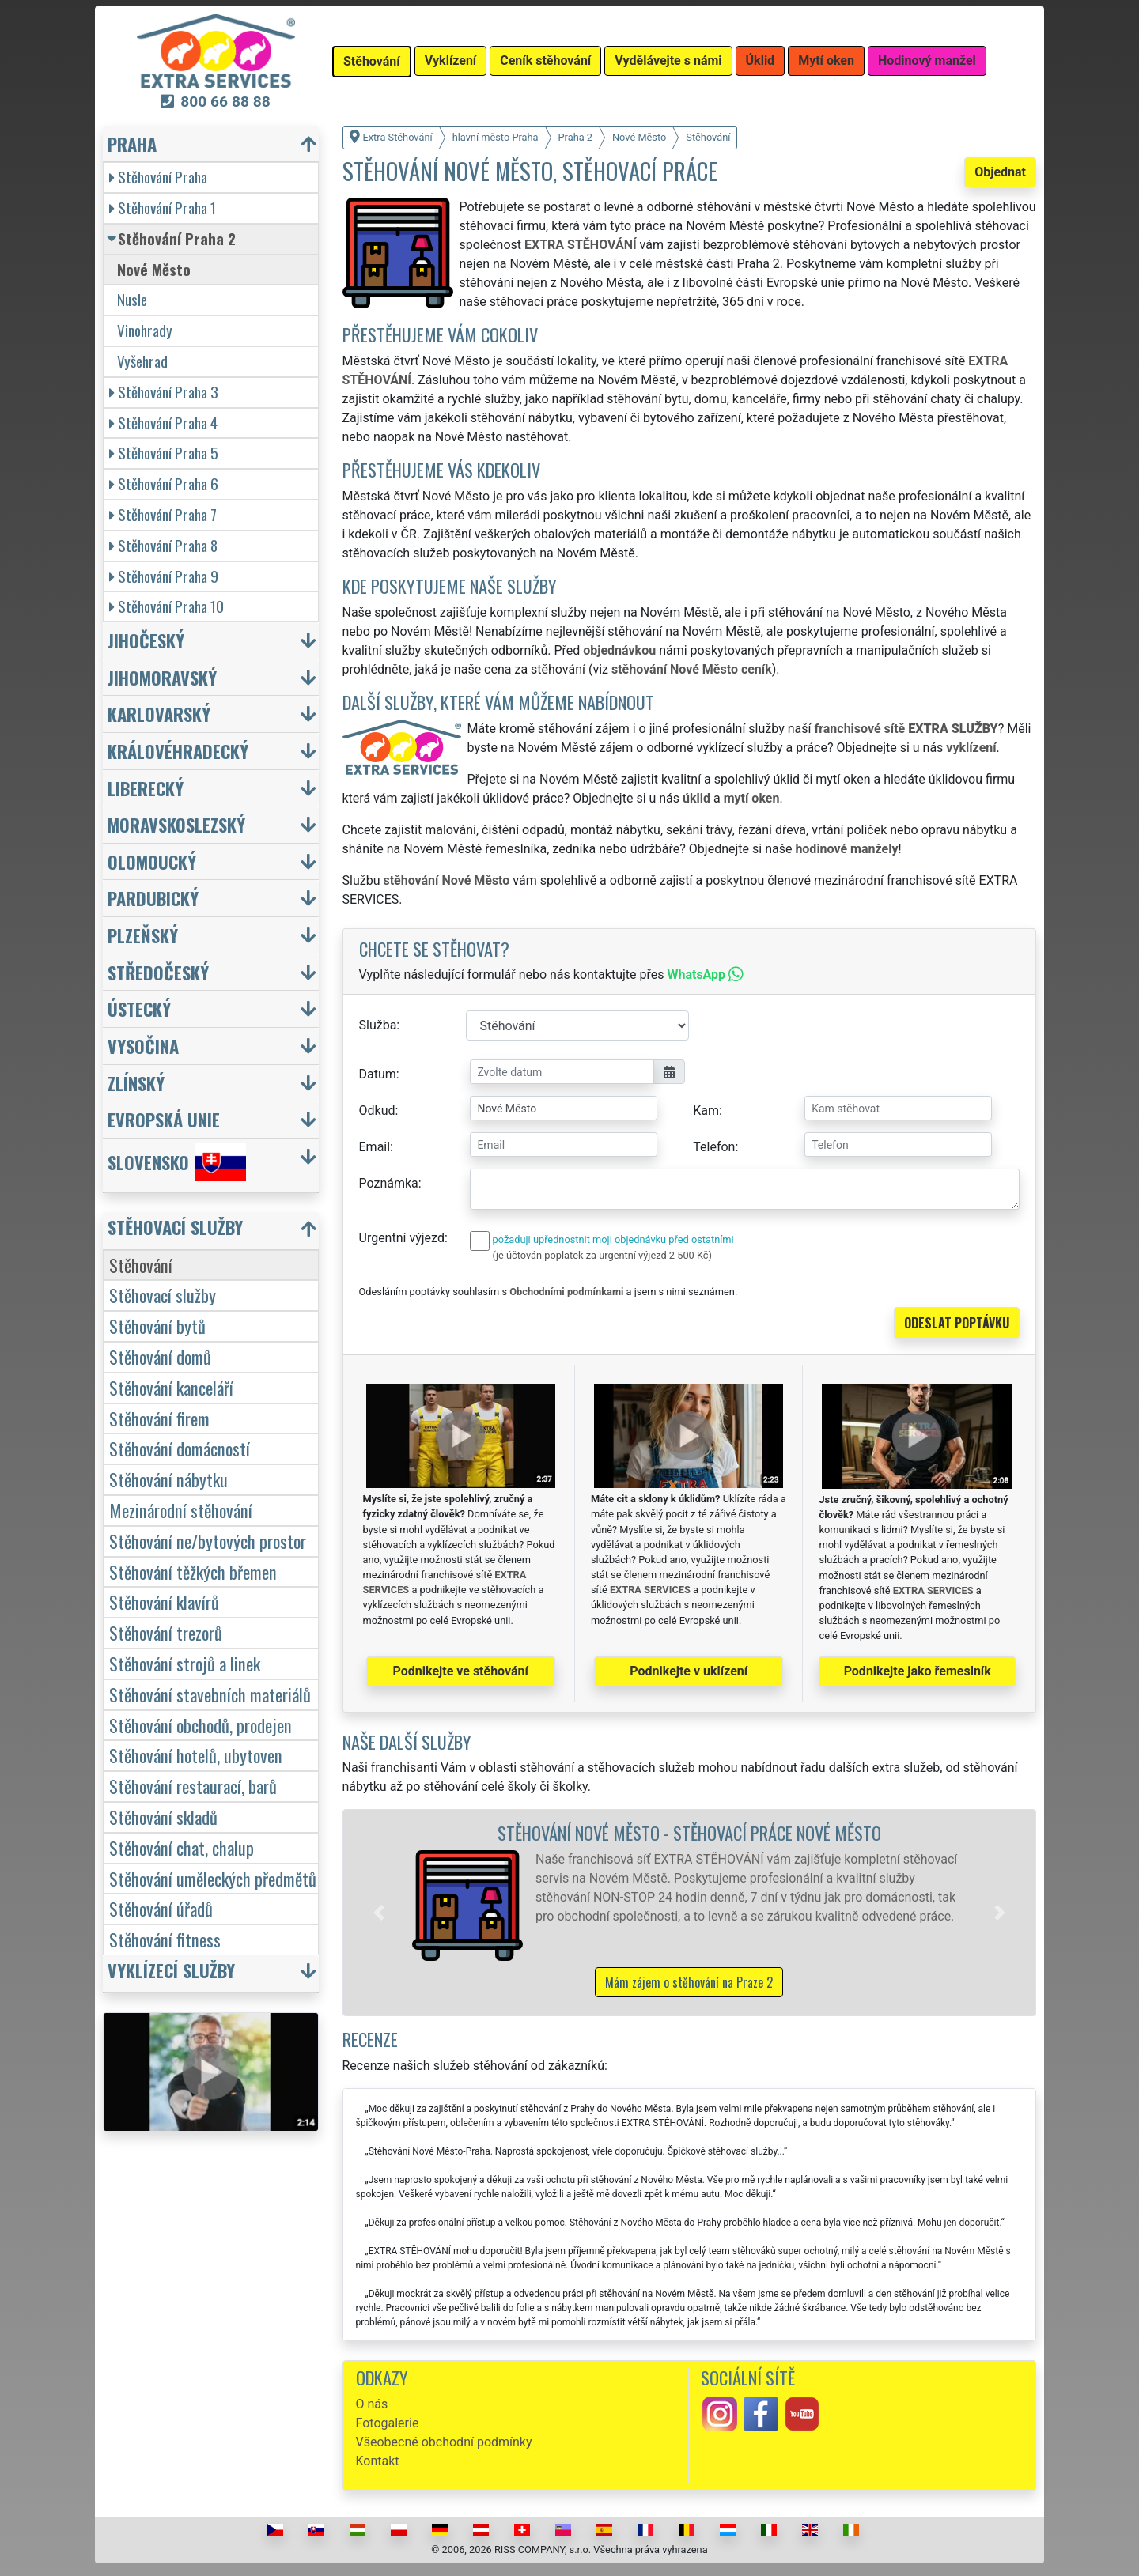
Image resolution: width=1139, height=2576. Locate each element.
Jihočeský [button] (146, 640)
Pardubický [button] (153, 898)
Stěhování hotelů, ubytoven (195, 1755)
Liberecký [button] (146, 788)
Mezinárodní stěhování (180, 1510)
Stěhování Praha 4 (163, 422)
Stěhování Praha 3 (163, 391)
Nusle (132, 299)
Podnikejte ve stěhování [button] (460, 1671)
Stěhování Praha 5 (163, 452)
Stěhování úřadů (161, 1908)
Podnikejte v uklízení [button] (688, 1671)
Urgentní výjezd (402, 1237)
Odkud (377, 1110)
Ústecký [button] (139, 1008)
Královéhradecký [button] (178, 751)
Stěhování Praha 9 (163, 576)
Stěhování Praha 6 (163, 483)
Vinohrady (144, 330)
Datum (377, 1074)
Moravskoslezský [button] (176, 824)
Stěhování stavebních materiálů (210, 1694)
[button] (378, 1912)
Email (375, 1146)
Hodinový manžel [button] (927, 60)
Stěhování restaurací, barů (193, 1786)
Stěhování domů (160, 1356)
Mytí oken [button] (826, 60)
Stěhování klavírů (164, 1601)
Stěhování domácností (179, 1448)
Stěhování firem (159, 1418)
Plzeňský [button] (143, 935)
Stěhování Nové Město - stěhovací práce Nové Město (689, 1832)
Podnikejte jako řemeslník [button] (917, 1671)
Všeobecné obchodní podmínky (444, 2441)
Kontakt (377, 2460)
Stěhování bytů (157, 1326)
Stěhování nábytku (168, 1479)
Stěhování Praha (158, 176)
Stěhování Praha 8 (163, 545)
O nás (372, 2404)
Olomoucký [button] (152, 861)
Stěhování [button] (371, 61)
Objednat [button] (1000, 171)
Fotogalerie (387, 2423)
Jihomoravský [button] (162, 677)
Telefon (714, 1146)
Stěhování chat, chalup (181, 1847)
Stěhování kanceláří (171, 1387)
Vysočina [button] (143, 1046)
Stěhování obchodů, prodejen (200, 1725)
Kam (706, 1110)
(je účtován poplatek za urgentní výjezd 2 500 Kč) (602, 1255)
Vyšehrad (142, 360)
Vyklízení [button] (451, 60)
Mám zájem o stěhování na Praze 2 (689, 1982)
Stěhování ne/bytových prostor (207, 1541)
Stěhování (140, 1265)
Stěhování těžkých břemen (193, 1571)
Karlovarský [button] (159, 714)
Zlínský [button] (136, 1083)
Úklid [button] (760, 60)
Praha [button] (132, 143)
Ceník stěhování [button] (545, 60)
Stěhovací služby (162, 1295)
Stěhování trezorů (165, 1632)
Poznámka (388, 1183)
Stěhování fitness (165, 1939)
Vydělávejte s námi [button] (668, 60)
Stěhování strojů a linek (184, 1663)
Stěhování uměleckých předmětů (212, 1878)
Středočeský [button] (158, 972)
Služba (378, 1025)
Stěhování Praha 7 (163, 514)
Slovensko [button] (177, 1162)
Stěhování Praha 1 (162, 207)
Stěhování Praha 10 (166, 606)
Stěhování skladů (163, 1817)
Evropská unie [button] (164, 1119)
